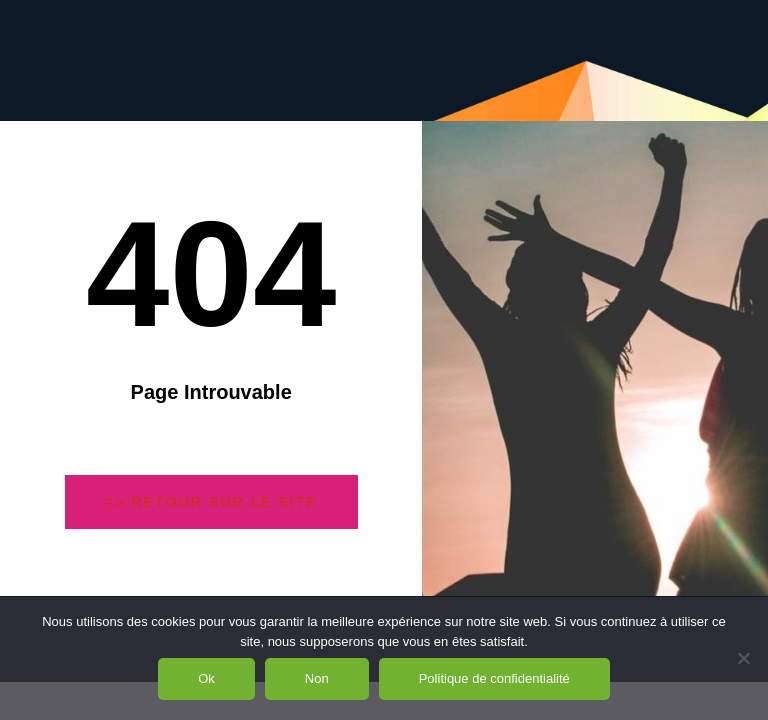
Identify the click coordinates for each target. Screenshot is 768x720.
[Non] (743, 658)
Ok (206, 678)
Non (317, 678)
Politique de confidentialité (494, 678)
